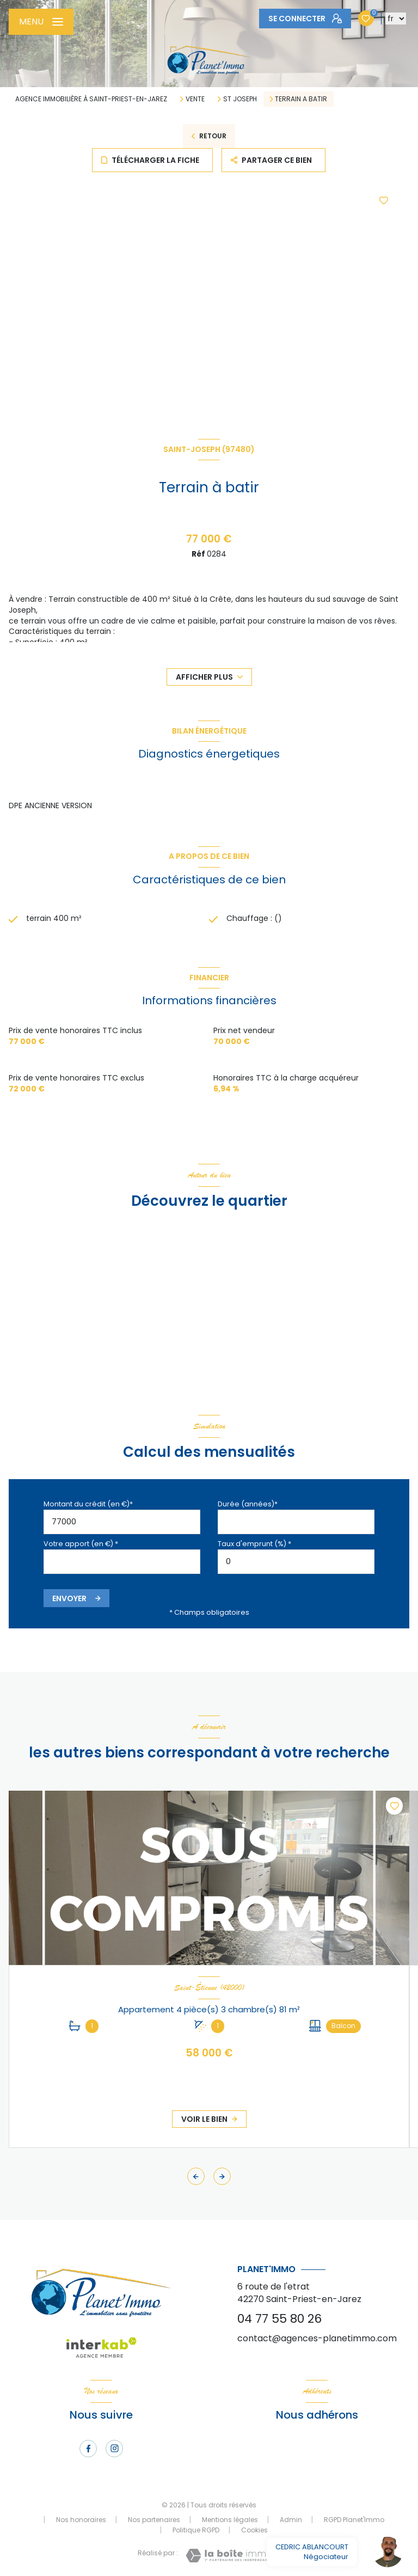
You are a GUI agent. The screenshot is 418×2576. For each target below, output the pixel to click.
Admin (291, 2519)
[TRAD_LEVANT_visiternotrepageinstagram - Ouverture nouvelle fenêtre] (114, 2448)
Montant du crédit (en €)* (88, 1504)
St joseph (240, 99)
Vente (195, 99)
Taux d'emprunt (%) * (254, 1543)
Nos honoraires (81, 2519)
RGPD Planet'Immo (354, 2519)
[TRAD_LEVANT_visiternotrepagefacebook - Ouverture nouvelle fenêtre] (88, 2448)
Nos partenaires (154, 2519)
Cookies (254, 2530)
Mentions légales (230, 2519)
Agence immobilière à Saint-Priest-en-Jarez (91, 98)
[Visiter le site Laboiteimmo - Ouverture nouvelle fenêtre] (229, 2555)
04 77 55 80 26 (279, 2318)
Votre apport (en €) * (81, 1543)
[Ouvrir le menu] (41, 22)
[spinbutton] (296, 1561)
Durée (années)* (248, 1504)
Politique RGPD (196, 2530)
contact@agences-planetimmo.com (317, 2338)
